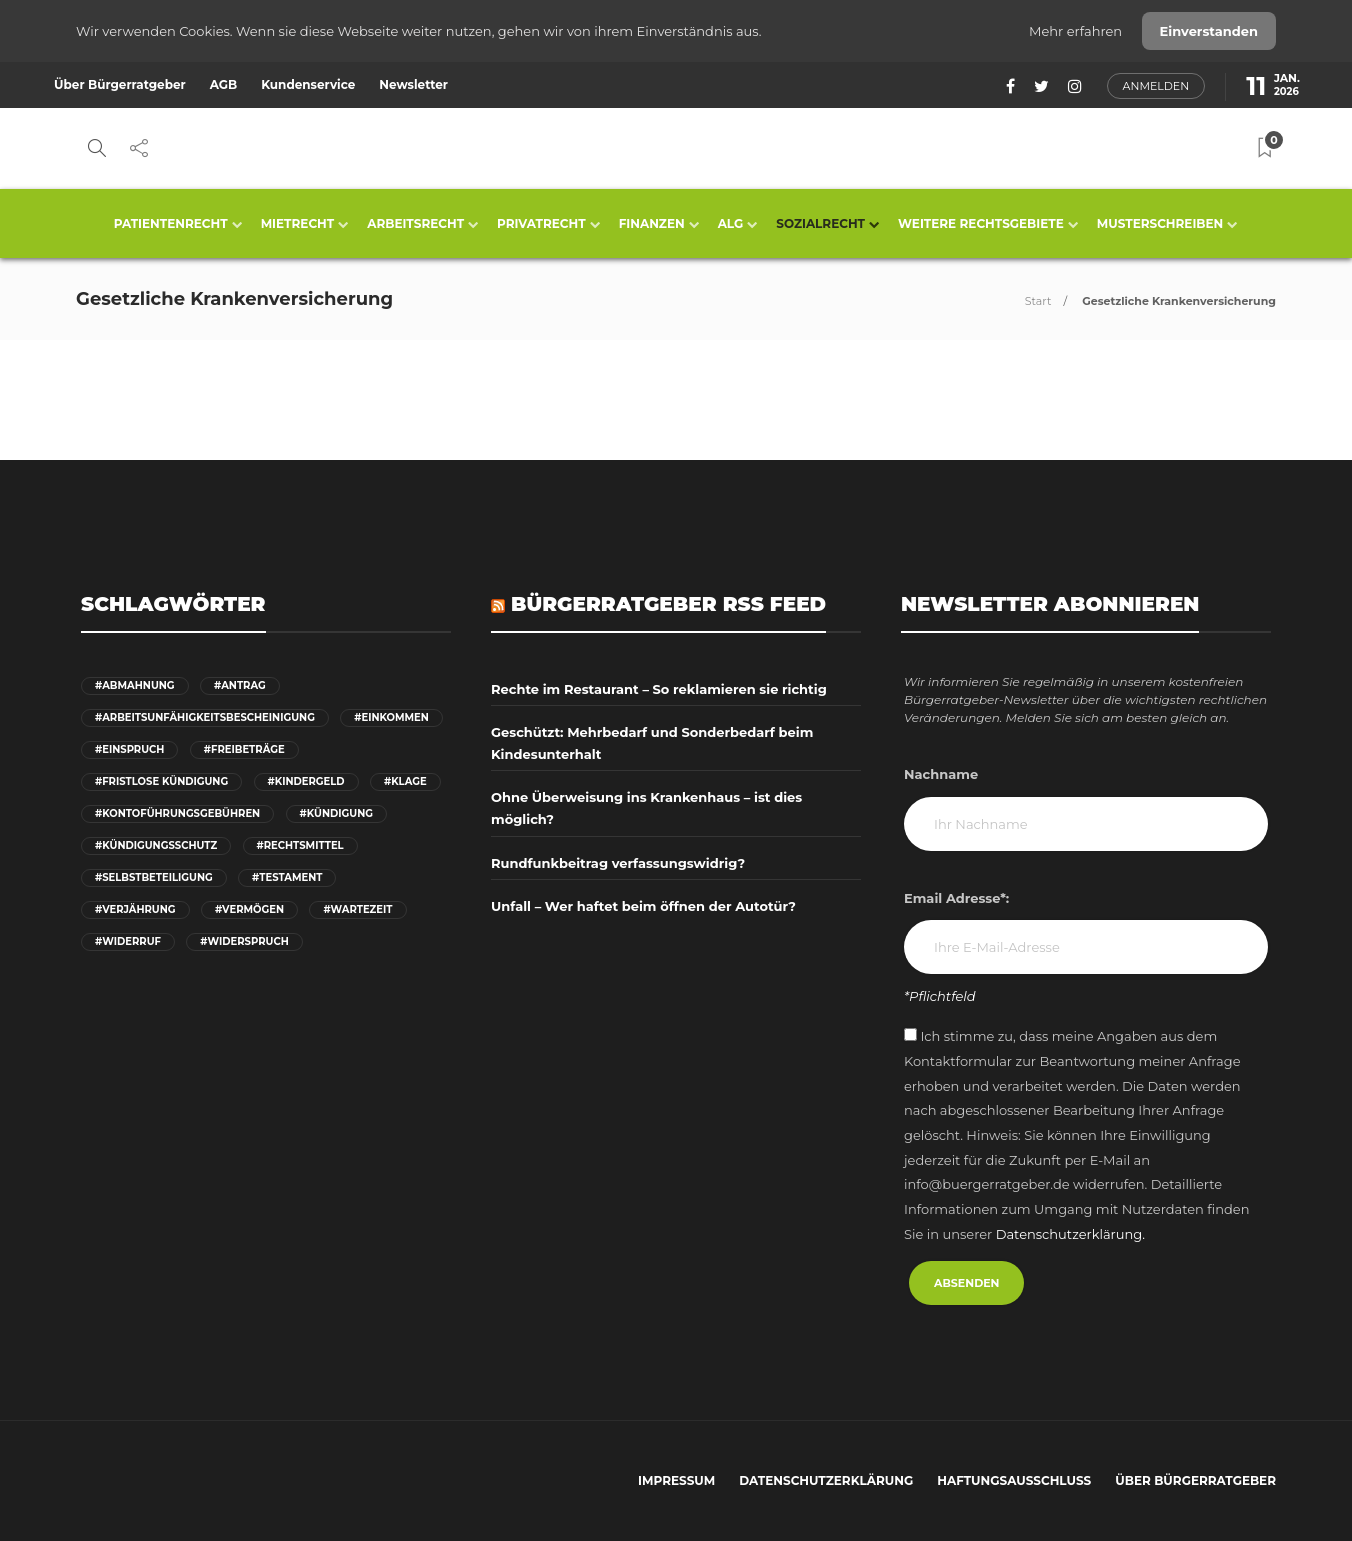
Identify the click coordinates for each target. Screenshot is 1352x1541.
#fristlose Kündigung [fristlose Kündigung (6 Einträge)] (161, 781)
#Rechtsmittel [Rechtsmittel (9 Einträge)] (300, 845)
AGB (224, 84)
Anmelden (1156, 86)
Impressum (676, 1480)
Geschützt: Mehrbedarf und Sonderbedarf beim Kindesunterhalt (652, 743)
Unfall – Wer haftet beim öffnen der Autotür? (643, 906)
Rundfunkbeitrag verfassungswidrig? (618, 863)
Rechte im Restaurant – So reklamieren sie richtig (659, 689)
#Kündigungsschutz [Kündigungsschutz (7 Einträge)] (156, 845)
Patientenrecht (171, 223)
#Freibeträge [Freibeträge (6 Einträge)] (244, 749)
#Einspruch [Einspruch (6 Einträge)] (129, 749)
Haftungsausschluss (1014, 1480)
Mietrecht (298, 223)
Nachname (941, 774)
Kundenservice (308, 84)
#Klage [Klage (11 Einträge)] (405, 781)
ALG (731, 223)
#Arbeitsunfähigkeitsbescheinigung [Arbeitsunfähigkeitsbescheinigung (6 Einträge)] (205, 717)
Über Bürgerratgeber (120, 84)
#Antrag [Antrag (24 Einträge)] (240, 685)
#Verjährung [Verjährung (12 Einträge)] (135, 909)
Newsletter (413, 84)
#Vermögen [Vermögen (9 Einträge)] (249, 909)
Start (1038, 301)
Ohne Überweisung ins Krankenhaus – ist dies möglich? (646, 808)
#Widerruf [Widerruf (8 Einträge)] (128, 941)
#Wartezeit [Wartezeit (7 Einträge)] (357, 909)
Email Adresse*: (956, 898)
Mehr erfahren (1077, 31)
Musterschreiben (1160, 223)
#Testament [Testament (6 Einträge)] (287, 877)
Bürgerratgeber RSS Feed (668, 604)
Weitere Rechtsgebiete (981, 223)
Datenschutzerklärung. (1070, 1234)
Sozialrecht (820, 223)
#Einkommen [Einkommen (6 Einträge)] (391, 717)
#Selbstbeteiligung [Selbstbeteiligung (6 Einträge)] (154, 877)
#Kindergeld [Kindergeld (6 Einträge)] (306, 781)
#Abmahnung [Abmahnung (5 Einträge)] (135, 685)
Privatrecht (541, 223)
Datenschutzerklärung (826, 1480)
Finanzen (652, 223)
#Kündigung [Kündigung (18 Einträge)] (336, 813)
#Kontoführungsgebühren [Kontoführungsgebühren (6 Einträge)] (177, 813)
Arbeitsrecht (415, 223)
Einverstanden (1209, 31)
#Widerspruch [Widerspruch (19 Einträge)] (244, 941)
